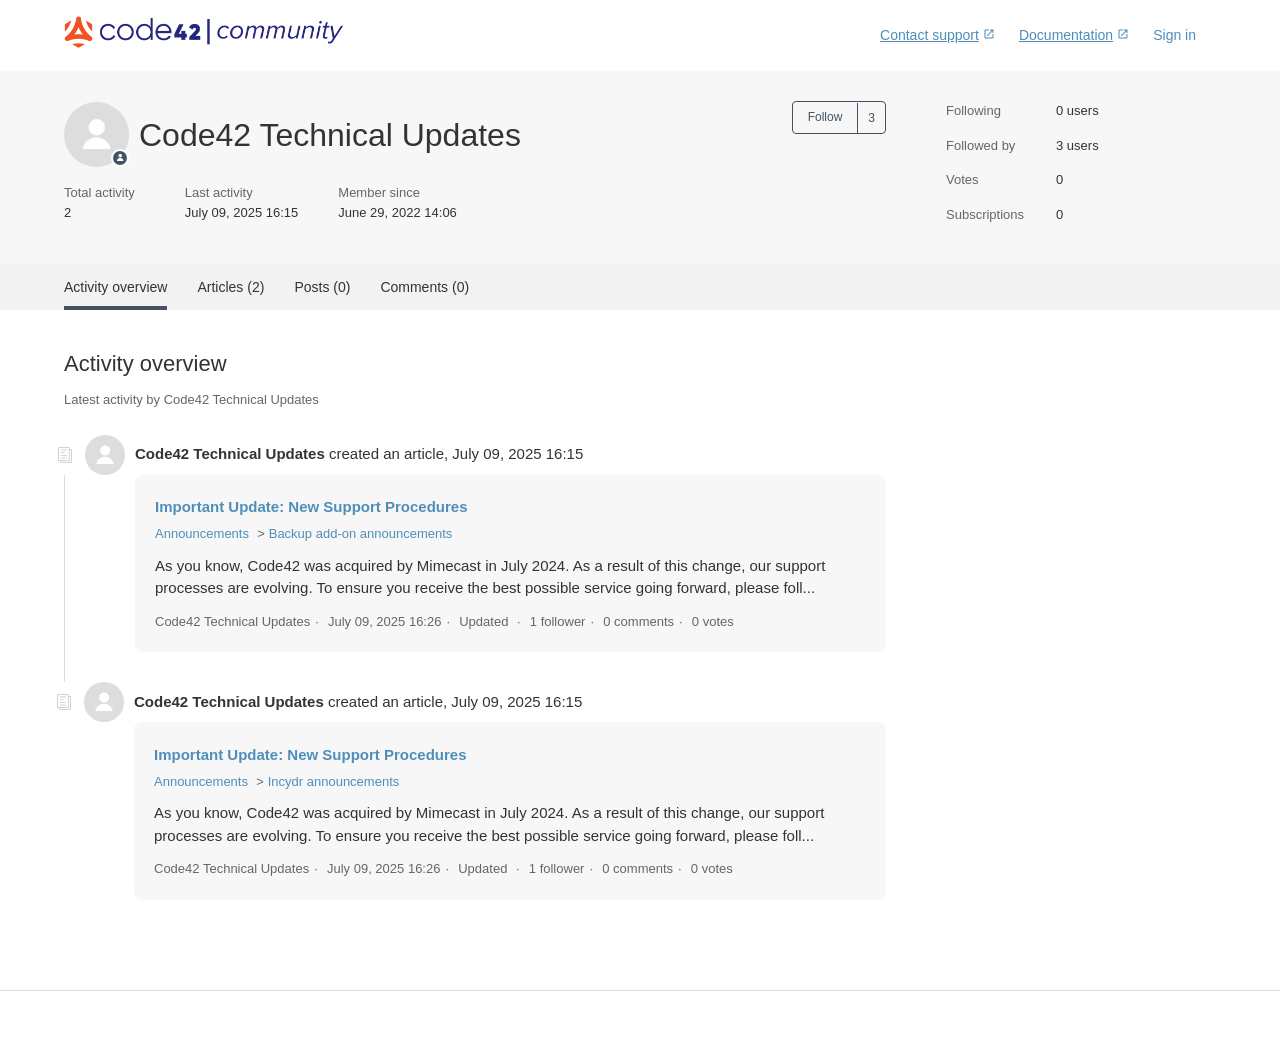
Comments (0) (424, 287)
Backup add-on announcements (361, 533)
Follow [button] (825, 117)
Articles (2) (230, 287)
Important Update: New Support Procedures (311, 506)
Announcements (202, 533)
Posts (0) (322, 287)
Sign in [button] (1174, 35)
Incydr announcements (334, 781)
